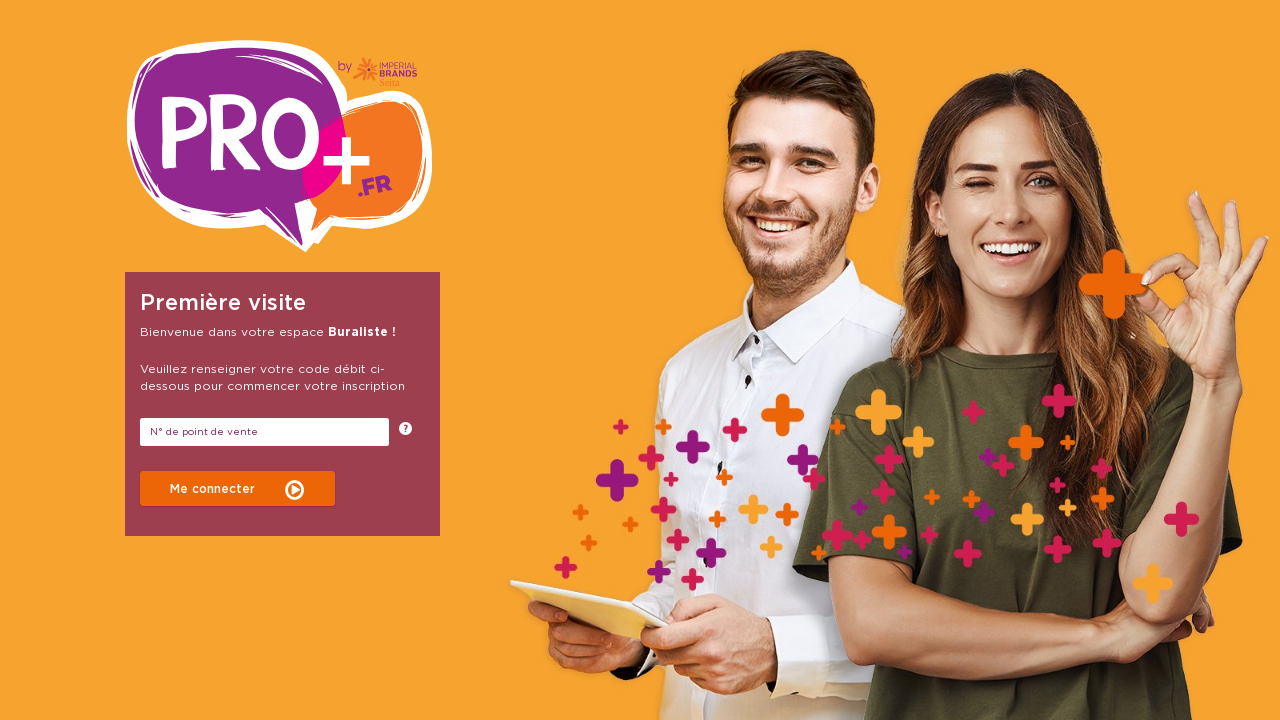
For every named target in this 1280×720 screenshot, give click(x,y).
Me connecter (212, 489)
